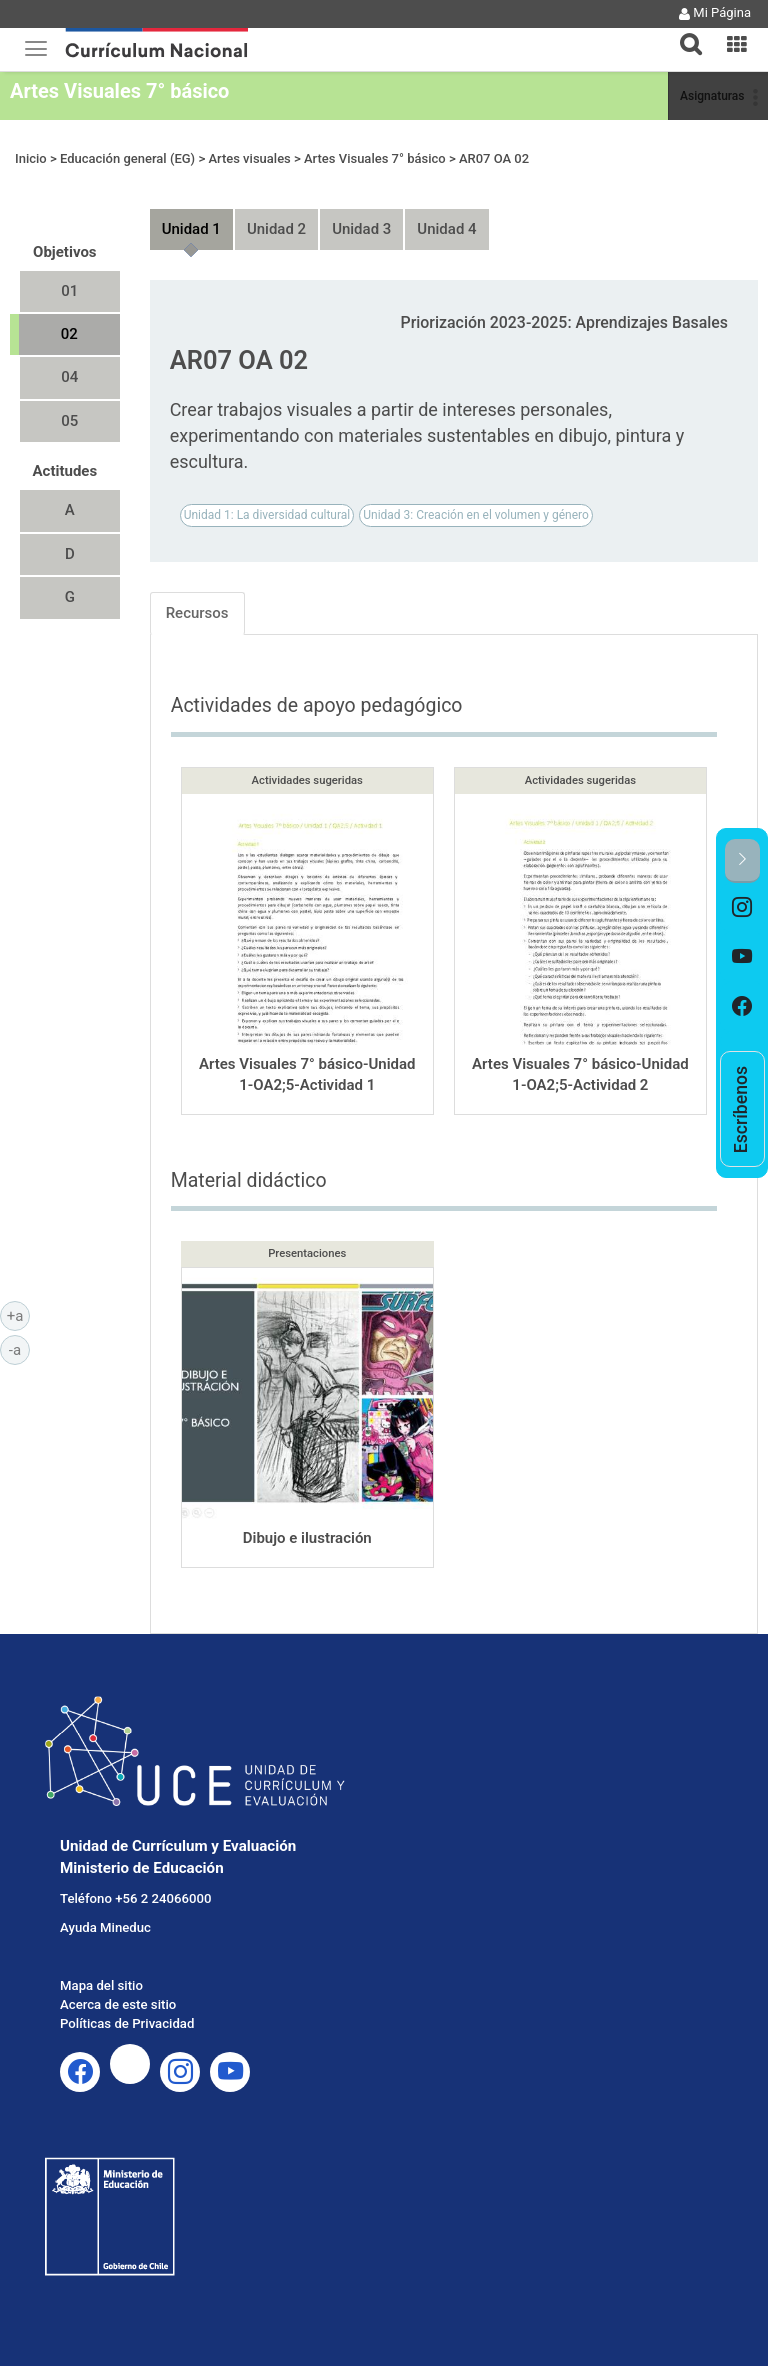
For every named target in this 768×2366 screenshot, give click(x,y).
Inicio (31, 158)
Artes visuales (249, 158)
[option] (742, 908)
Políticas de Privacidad (127, 2023)
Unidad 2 (276, 229)
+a (18, 1315)
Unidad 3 (361, 229)
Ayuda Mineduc (105, 1927)
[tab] (683, 32)
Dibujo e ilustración (307, 1538)
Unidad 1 (191, 229)
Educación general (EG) (127, 158)
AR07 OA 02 (494, 158)
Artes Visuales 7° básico (119, 91)
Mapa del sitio (101, 1985)
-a (19, 1349)
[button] (683, 32)
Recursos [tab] (197, 613)
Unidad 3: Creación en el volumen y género (476, 515)
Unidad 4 (446, 229)
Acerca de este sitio (118, 2004)
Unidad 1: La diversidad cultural (267, 515)
